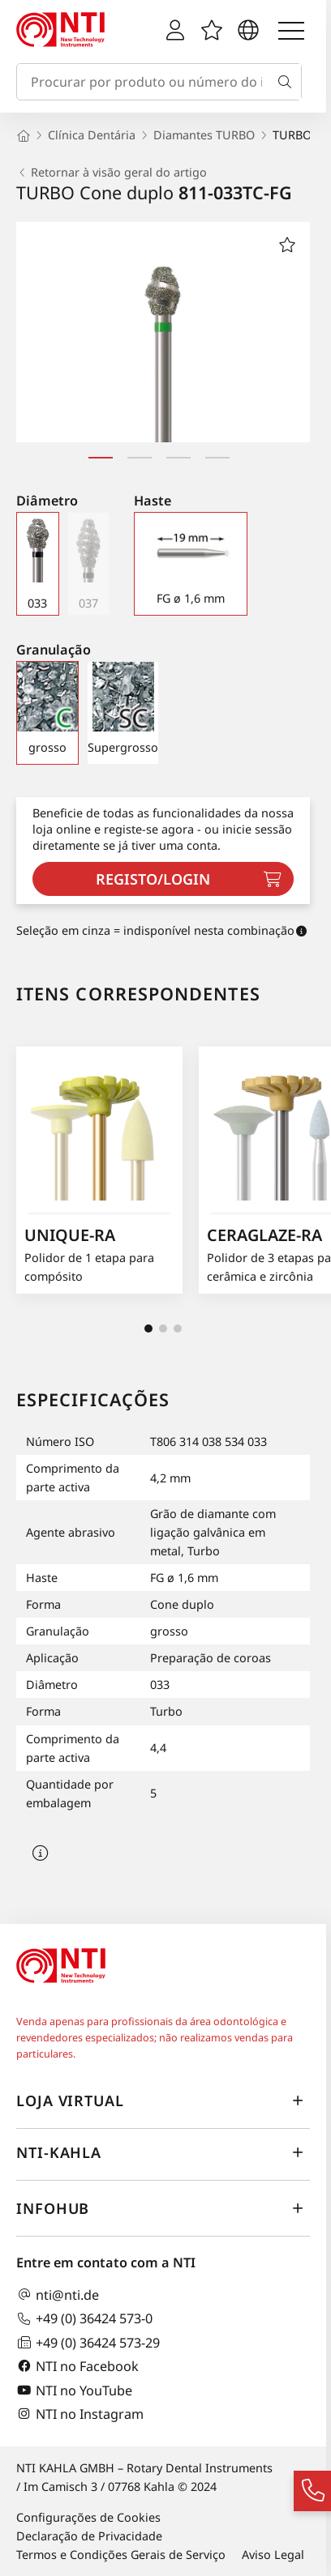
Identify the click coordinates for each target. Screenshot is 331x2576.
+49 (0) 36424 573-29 (88, 2342)
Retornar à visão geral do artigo (111, 172)
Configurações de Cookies (88, 2517)
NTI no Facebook (77, 2365)
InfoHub (163, 2209)
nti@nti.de (57, 2294)
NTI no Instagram (80, 2413)
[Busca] (288, 82)
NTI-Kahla (163, 2153)
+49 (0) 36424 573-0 (84, 2319)
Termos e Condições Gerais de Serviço (121, 2554)
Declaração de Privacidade (89, 2536)
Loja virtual (163, 2101)
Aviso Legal (273, 2554)
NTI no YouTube (74, 2390)
